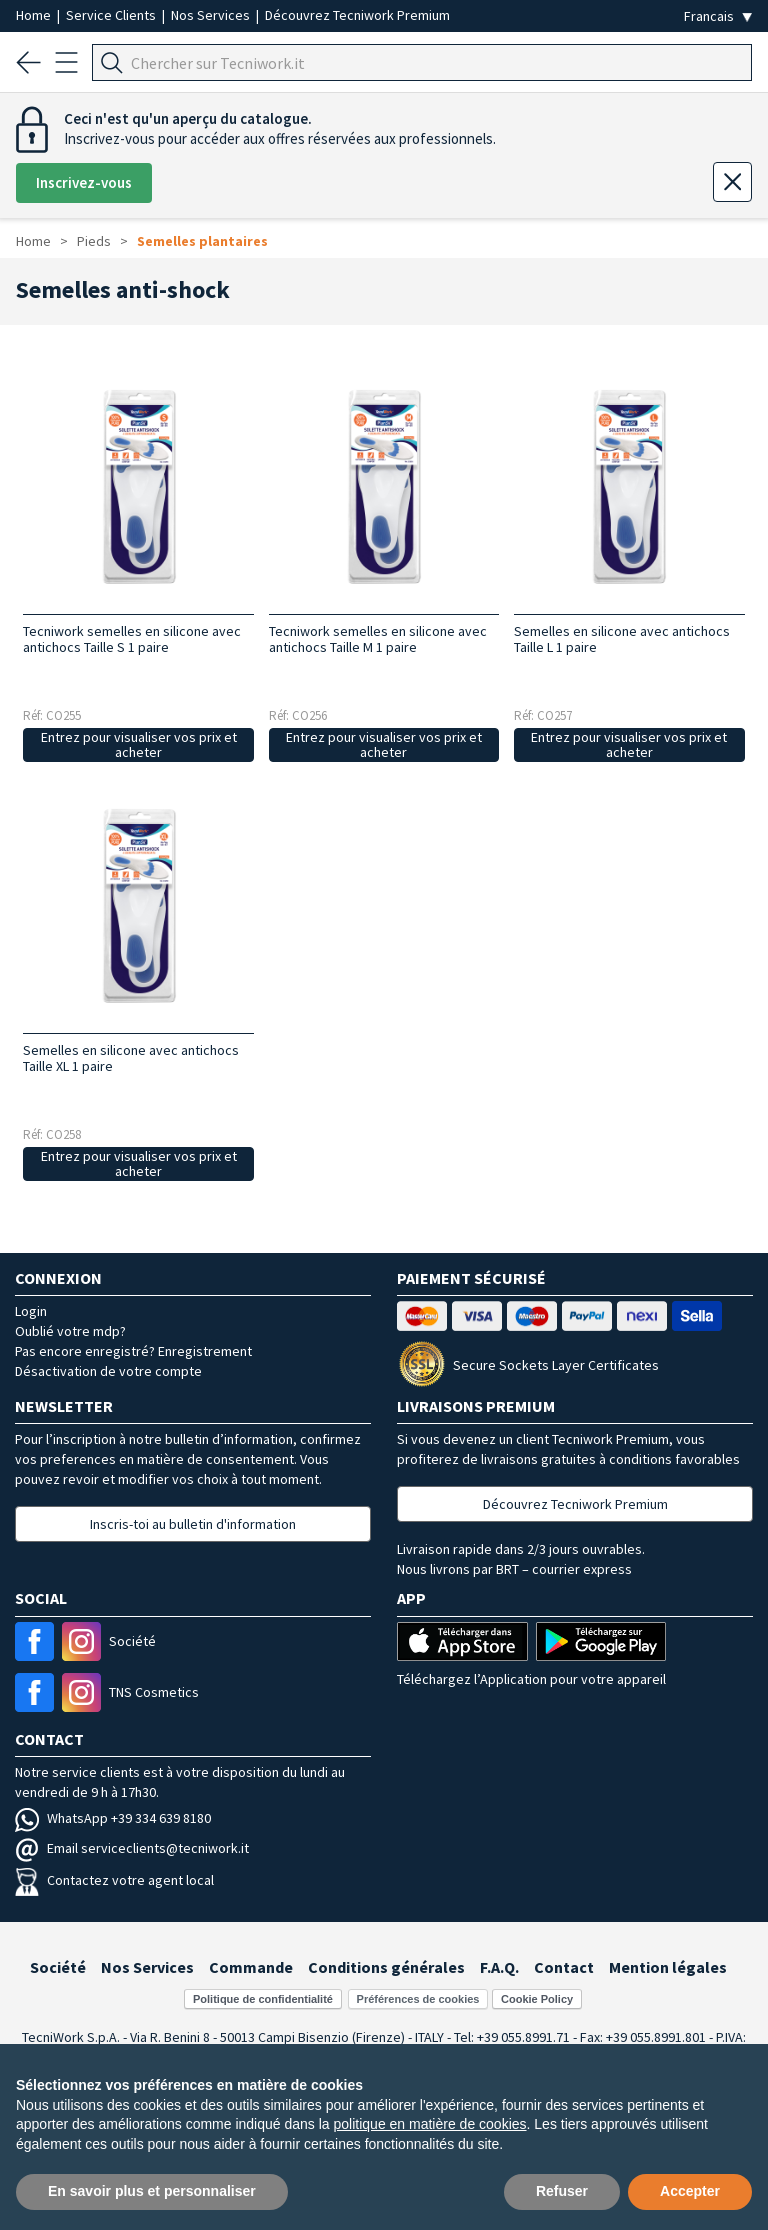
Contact (564, 1967)
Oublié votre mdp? (70, 1331)
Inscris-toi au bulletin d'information (193, 1524)
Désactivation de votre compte (108, 1371)
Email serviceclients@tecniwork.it (132, 1848)
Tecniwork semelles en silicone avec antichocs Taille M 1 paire (378, 639)
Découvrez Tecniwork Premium (357, 15)
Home (35, 15)
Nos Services (212, 15)
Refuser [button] (562, 2191)
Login (31, 1311)
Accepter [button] (690, 2191)
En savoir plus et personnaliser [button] (152, 2191)
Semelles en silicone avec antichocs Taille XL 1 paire (131, 1058)
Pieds (94, 241)
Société (58, 1967)
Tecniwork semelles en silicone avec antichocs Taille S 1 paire (132, 639)
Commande (251, 1967)
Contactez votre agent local (114, 1880)
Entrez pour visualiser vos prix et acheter (139, 744)
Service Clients (112, 15)
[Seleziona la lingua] (718, 16)
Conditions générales (386, 1967)
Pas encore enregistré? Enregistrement (133, 1351)
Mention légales (668, 1967)
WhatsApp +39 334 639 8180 (113, 1818)
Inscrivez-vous (84, 182)
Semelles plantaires (202, 241)
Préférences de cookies (418, 1999)
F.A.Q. (499, 1967)
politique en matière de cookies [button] (430, 2124)
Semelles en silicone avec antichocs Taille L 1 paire (622, 639)
